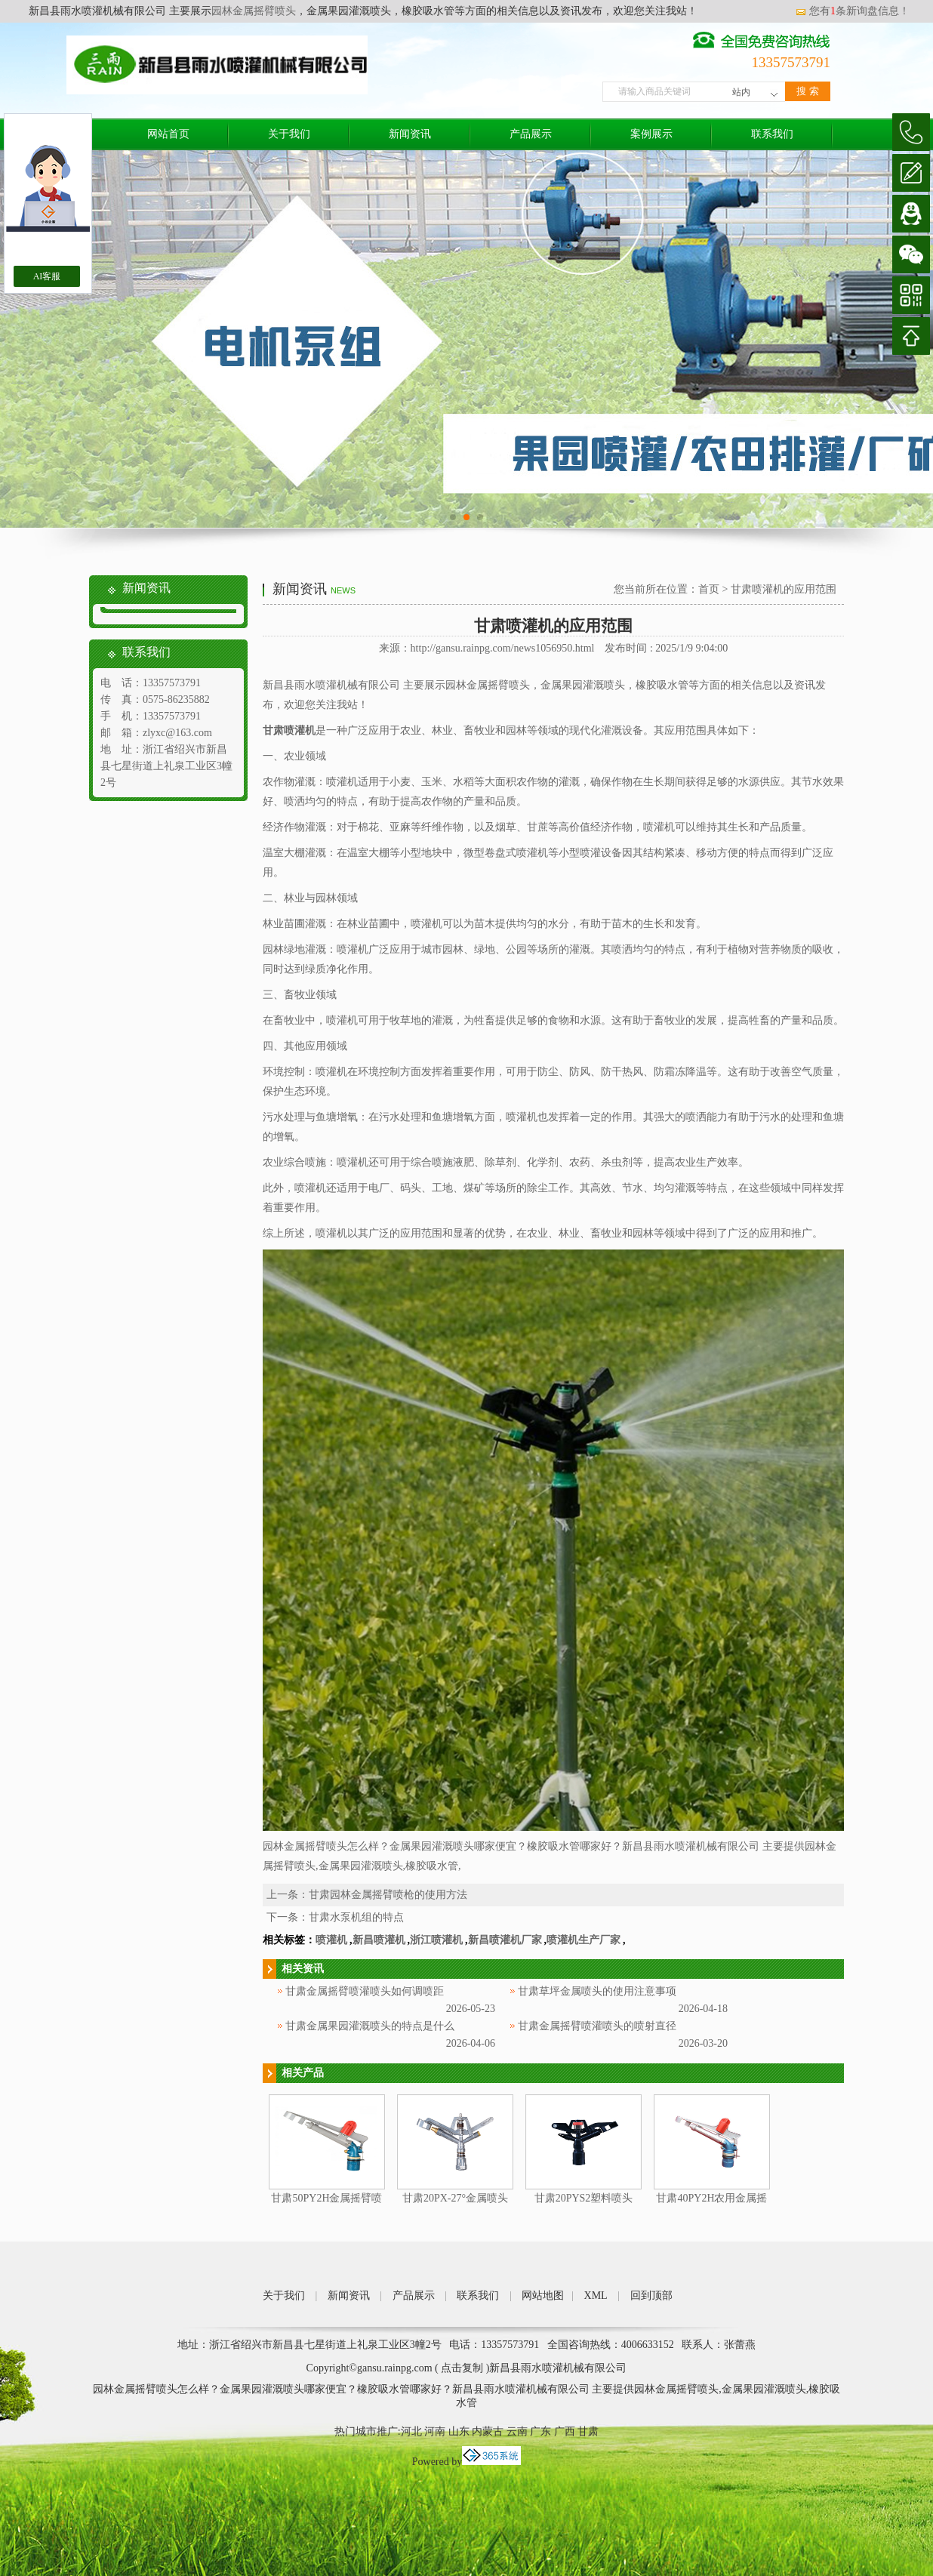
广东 (540, 2431)
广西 (564, 2431)
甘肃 (588, 2431)
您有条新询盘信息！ (852, 11)
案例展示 (651, 134)
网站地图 (543, 2295)
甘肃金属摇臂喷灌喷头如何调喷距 (364, 1991)
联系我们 (772, 134)
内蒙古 (487, 2431)
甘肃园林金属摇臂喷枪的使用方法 (388, 1894)
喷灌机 (331, 1940)
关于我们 (289, 134)
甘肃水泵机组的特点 (356, 1917)
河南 (434, 2431)
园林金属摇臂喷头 (253, 11)
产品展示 (531, 134)
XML (596, 2295)
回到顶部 (651, 2295)
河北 (411, 2431)
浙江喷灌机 (436, 1940)
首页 (708, 589)
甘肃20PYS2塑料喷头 (583, 2198)
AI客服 (47, 276)
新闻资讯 (410, 134)
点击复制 (462, 2368)
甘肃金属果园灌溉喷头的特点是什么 (369, 2026)
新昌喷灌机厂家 (505, 1940)
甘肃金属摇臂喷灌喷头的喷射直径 (597, 2026)
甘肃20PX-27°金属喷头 (455, 2198)
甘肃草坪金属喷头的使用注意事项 (597, 1991)
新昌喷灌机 (379, 1940)
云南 (517, 2431)
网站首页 (168, 134)
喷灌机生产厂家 (583, 1940)
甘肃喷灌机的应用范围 (783, 589)
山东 (459, 2431)
